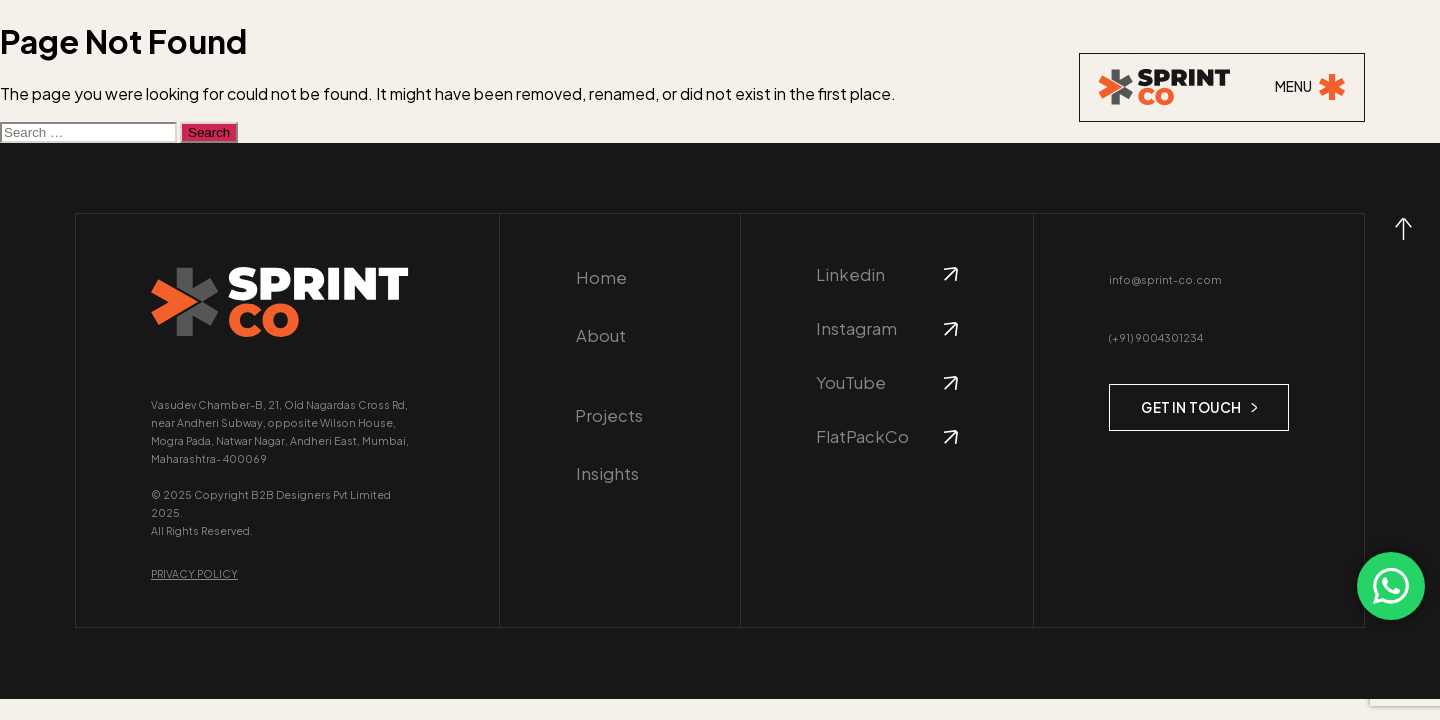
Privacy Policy (194, 573)
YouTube (851, 383)
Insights (606, 452)
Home (600, 277)
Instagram (856, 329)
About (600, 335)
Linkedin (850, 275)
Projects (609, 394)
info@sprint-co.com (1163, 279)
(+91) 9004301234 (1156, 337)
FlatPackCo (862, 437)
